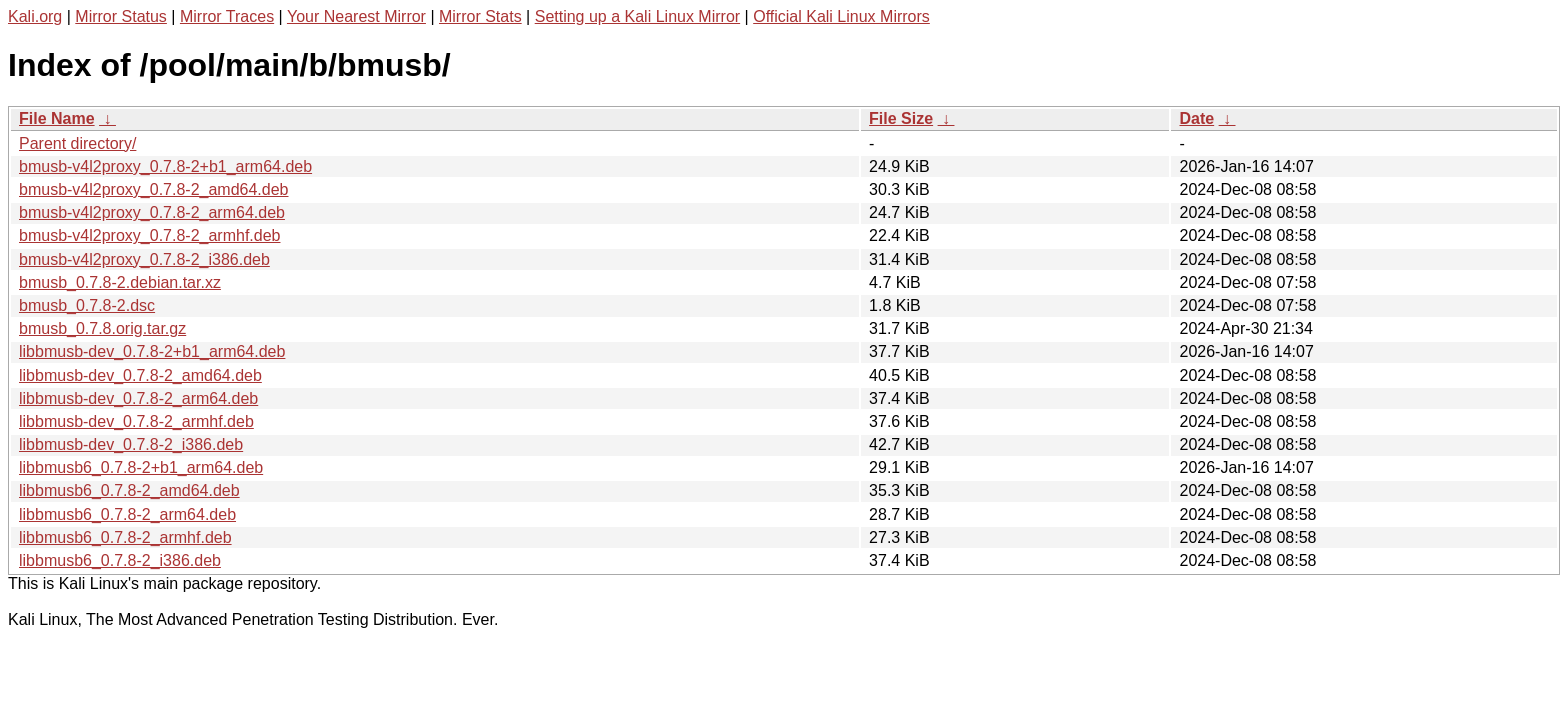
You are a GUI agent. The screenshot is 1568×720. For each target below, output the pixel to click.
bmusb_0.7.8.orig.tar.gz (102, 328)
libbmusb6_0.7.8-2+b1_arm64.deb (141, 467)
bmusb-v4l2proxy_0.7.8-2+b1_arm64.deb (165, 166)
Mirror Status (121, 16)
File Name (57, 118)
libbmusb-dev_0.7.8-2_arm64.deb (138, 398)
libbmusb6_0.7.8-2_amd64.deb (129, 490)
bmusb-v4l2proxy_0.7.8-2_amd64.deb (154, 189)
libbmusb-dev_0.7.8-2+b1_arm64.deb (152, 351)
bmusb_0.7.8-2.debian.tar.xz (120, 282)
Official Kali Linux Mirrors (841, 16)
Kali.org (35, 16)
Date (1196, 118)
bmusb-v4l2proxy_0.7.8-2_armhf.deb (149, 235)
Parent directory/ (77, 143)
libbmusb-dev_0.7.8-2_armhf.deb (136, 421)
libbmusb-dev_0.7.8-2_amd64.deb (140, 375)
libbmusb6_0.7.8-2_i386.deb (120, 560)
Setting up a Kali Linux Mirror (637, 16)
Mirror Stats (480, 16)
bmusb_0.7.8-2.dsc (87, 305)
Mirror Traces (227, 16)
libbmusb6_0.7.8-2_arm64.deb (127, 514)
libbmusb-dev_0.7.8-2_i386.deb (131, 444)
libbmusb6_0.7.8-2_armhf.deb (125, 537)
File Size (901, 118)
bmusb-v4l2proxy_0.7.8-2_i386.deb (144, 259)
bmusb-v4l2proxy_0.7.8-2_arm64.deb (152, 212)
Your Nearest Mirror (356, 16)
